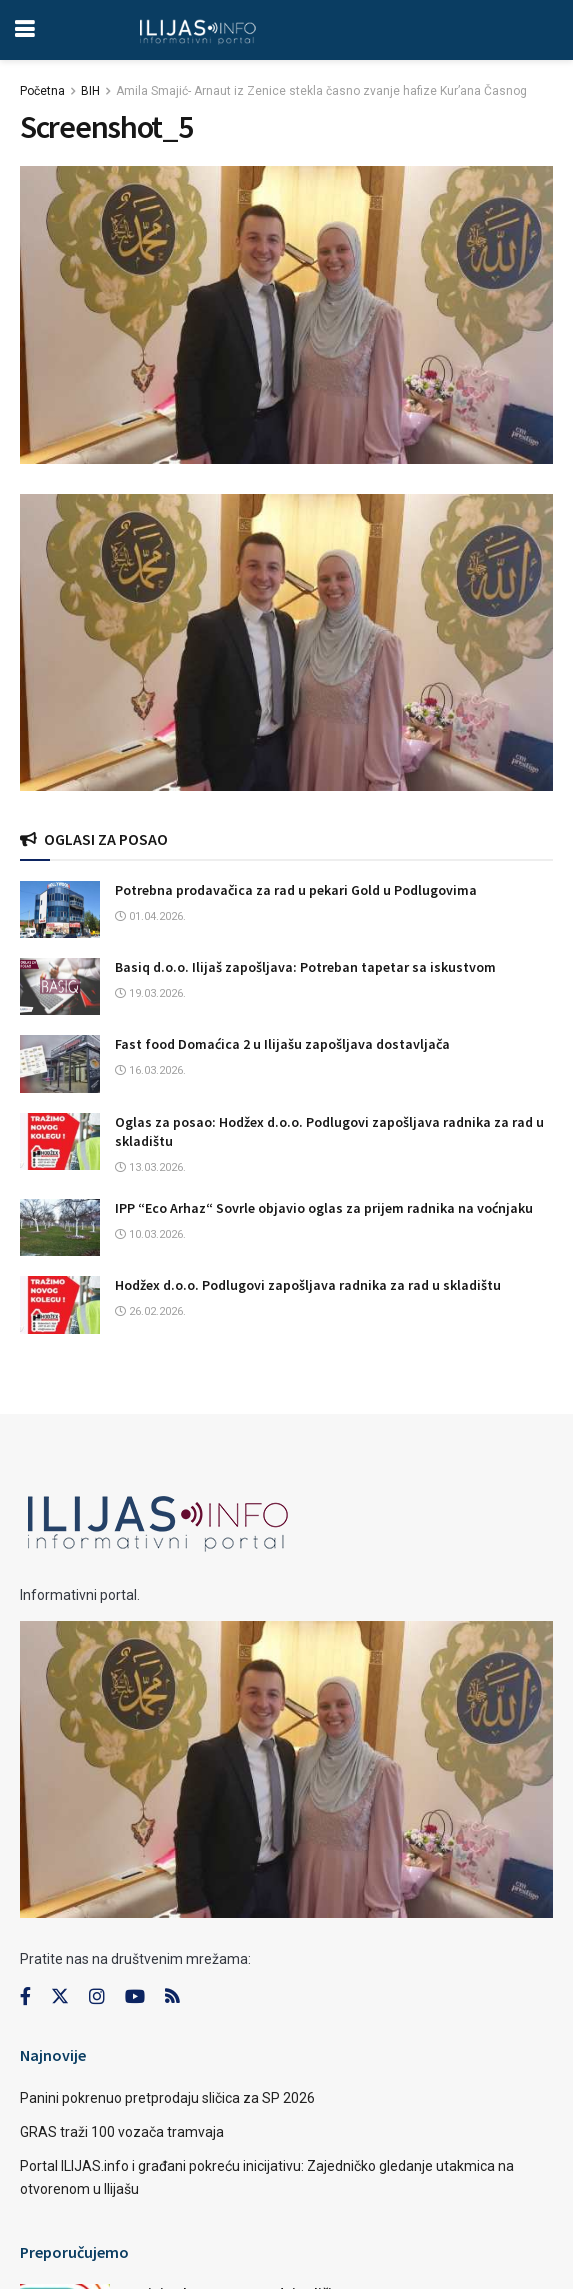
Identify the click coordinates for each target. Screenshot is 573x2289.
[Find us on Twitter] (60, 1997)
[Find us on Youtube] (135, 1997)
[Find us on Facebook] (25, 1997)
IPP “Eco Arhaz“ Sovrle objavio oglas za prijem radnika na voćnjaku (324, 1208)
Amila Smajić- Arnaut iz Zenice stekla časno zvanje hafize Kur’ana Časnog (321, 91)
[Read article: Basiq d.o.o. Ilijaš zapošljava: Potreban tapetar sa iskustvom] (60, 986)
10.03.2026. (150, 1234)
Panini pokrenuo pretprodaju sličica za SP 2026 (167, 2098)
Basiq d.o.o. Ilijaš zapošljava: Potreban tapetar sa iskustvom (305, 967)
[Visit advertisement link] (286, 642)
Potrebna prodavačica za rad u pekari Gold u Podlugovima (296, 890)
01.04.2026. (150, 916)
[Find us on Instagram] (97, 1997)
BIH (90, 91)
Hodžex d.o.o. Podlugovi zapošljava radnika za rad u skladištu (308, 1285)
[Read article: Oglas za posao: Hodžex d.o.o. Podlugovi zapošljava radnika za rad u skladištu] (60, 1141)
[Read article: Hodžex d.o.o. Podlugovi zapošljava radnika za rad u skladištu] (60, 1304)
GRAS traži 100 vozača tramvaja (122, 2132)
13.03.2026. (150, 1167)
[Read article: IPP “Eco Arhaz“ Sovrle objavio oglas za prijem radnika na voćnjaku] (60, 1227)
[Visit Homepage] (197, 30)
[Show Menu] (24, 30)
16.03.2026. (150, 1070)
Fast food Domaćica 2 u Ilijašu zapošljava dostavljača (282, 1044)
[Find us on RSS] (172, 1997)
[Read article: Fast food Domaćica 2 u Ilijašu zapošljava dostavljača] (60, 1063)
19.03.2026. (150, 993)
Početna (42, 91)
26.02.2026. (150, 1311)
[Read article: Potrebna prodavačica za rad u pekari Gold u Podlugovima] (60, 909)
